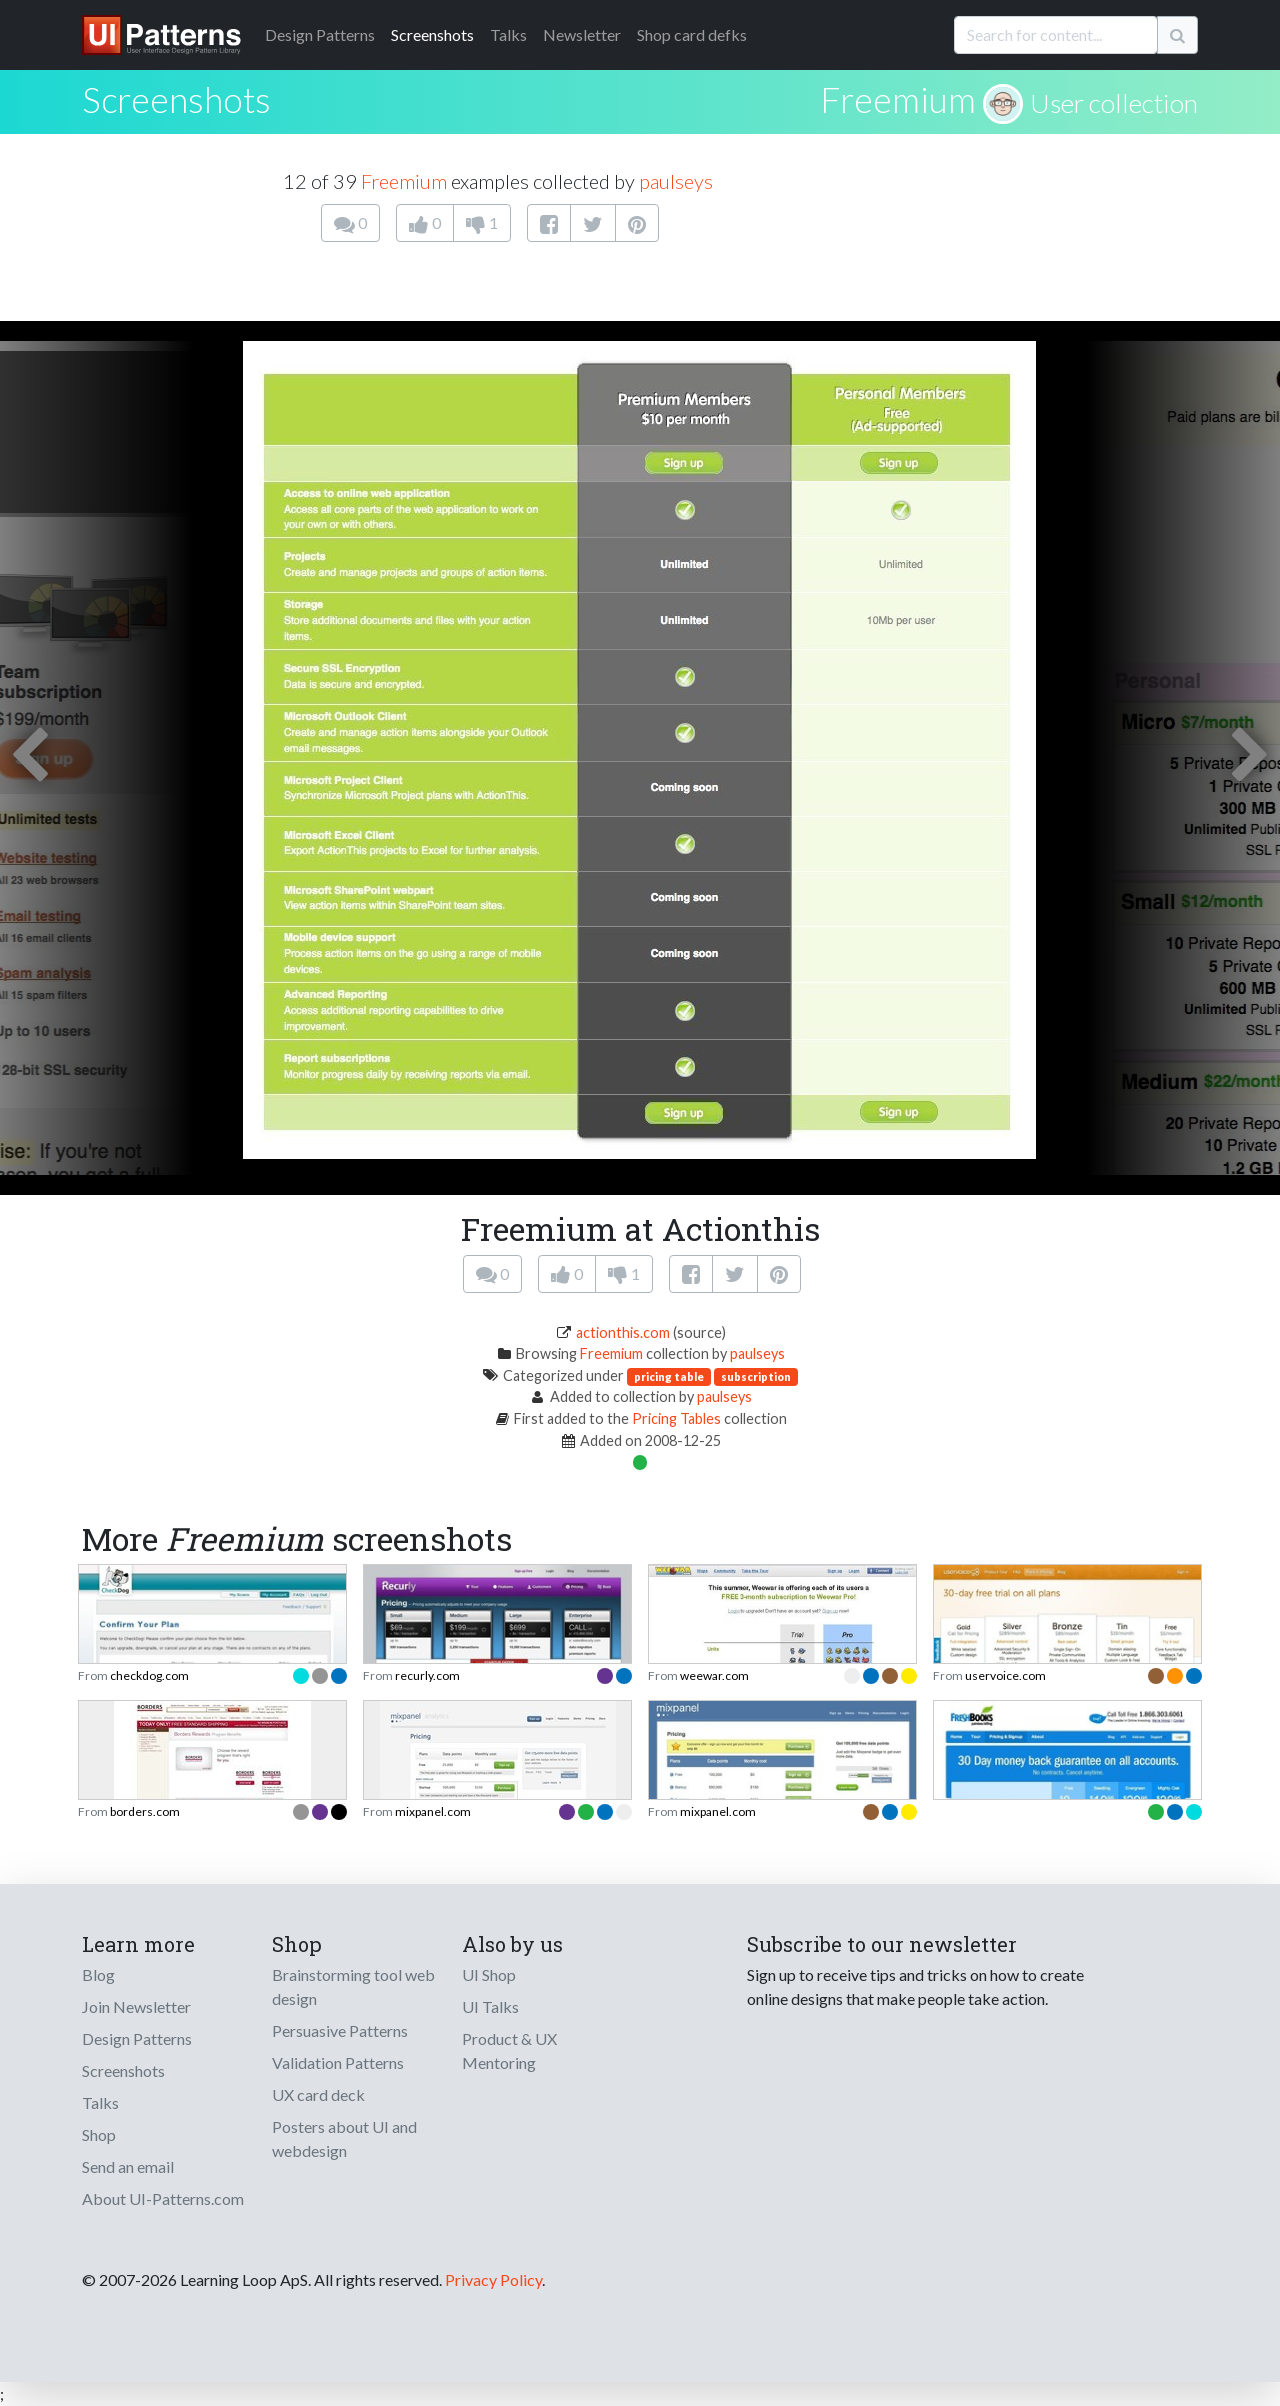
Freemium (898, 99)
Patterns (320, 34)
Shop (99, 2134)
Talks (508, 34)
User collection (1114, 103)
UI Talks (490, 2006)
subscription (756, 1376)
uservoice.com (1005, 1675)
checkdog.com (149, 1675)
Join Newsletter (136, 2006)
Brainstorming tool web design (353, 1986)
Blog (98, 1974)
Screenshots (432, 34)
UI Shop (489, 1974)
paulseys (676, 181)
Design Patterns (137, 2038)
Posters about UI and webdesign (344, 2138)
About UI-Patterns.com (163, 2198)
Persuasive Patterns (340, 2030)
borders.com (145, 1811)
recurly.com (427, 1675)
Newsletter (582, 34)
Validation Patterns (338, 2062)
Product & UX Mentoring (509, 2050)
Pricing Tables (676, 1418)
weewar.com (714, 1675)
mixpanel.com (433, 1811)
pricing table (669, 1376)
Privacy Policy (493, 2279)
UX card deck (318, 2094)
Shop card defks (692, 34)
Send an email (128, 2166)
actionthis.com (623, 1332)
